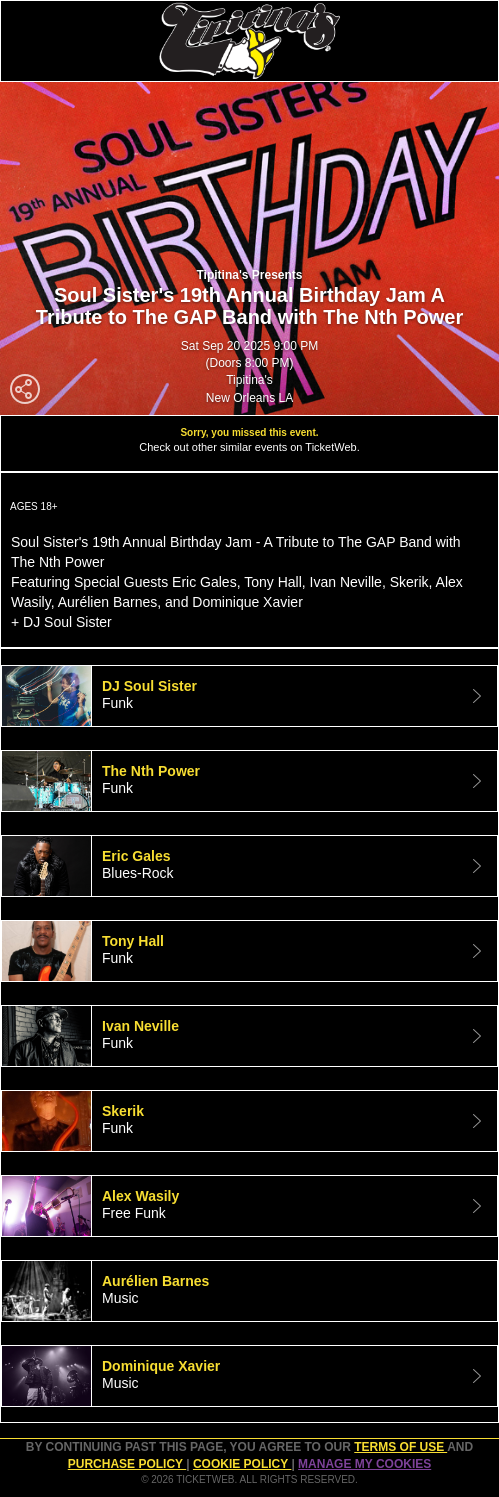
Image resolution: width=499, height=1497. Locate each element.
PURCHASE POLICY (127, 1464)
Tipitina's (249, 380)
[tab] (249, 696)
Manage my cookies (364, 1464)
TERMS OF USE (400, 1447)
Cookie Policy (242, 1464)
